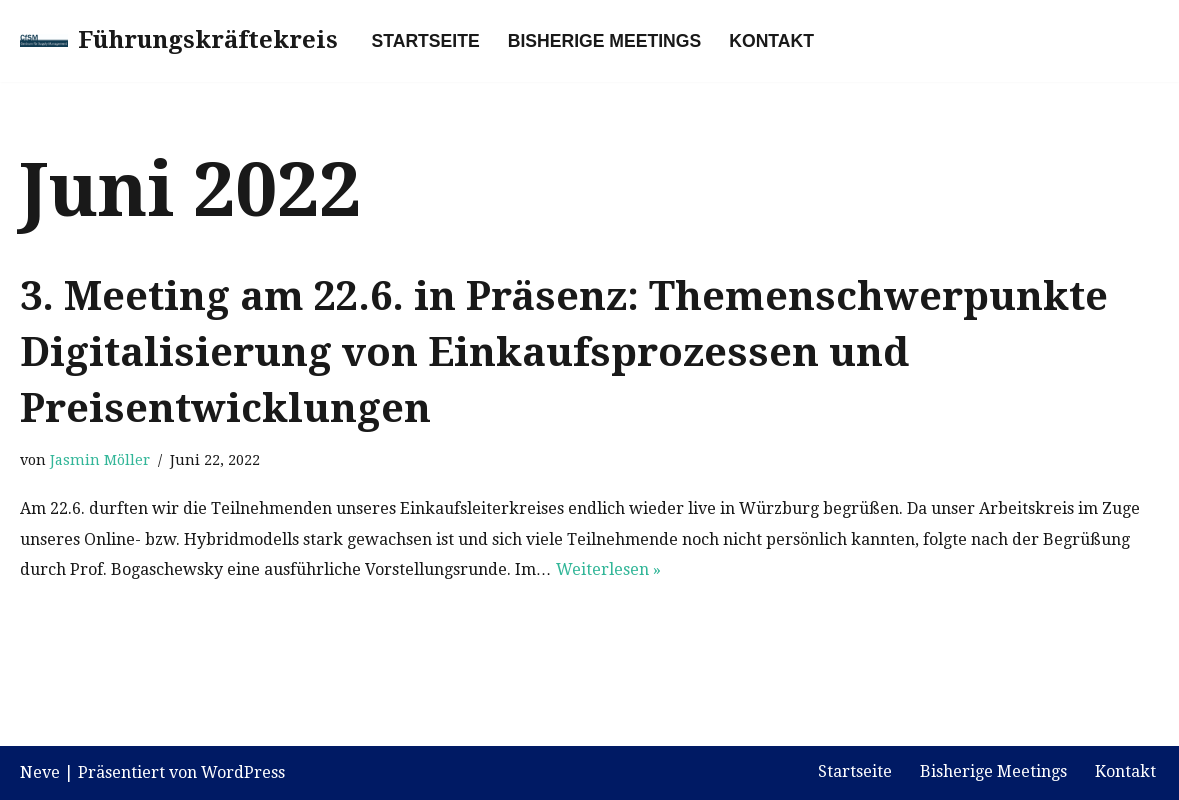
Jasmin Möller (100, 460)
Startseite (426, 41)
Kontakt (771, 41)
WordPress (243, 772)
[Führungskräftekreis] (179, 41)
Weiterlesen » (608, 569)
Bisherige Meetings (605, 41)
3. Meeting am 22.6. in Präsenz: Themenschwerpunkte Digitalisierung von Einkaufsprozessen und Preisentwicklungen (564, 352)
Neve (40, 772)
